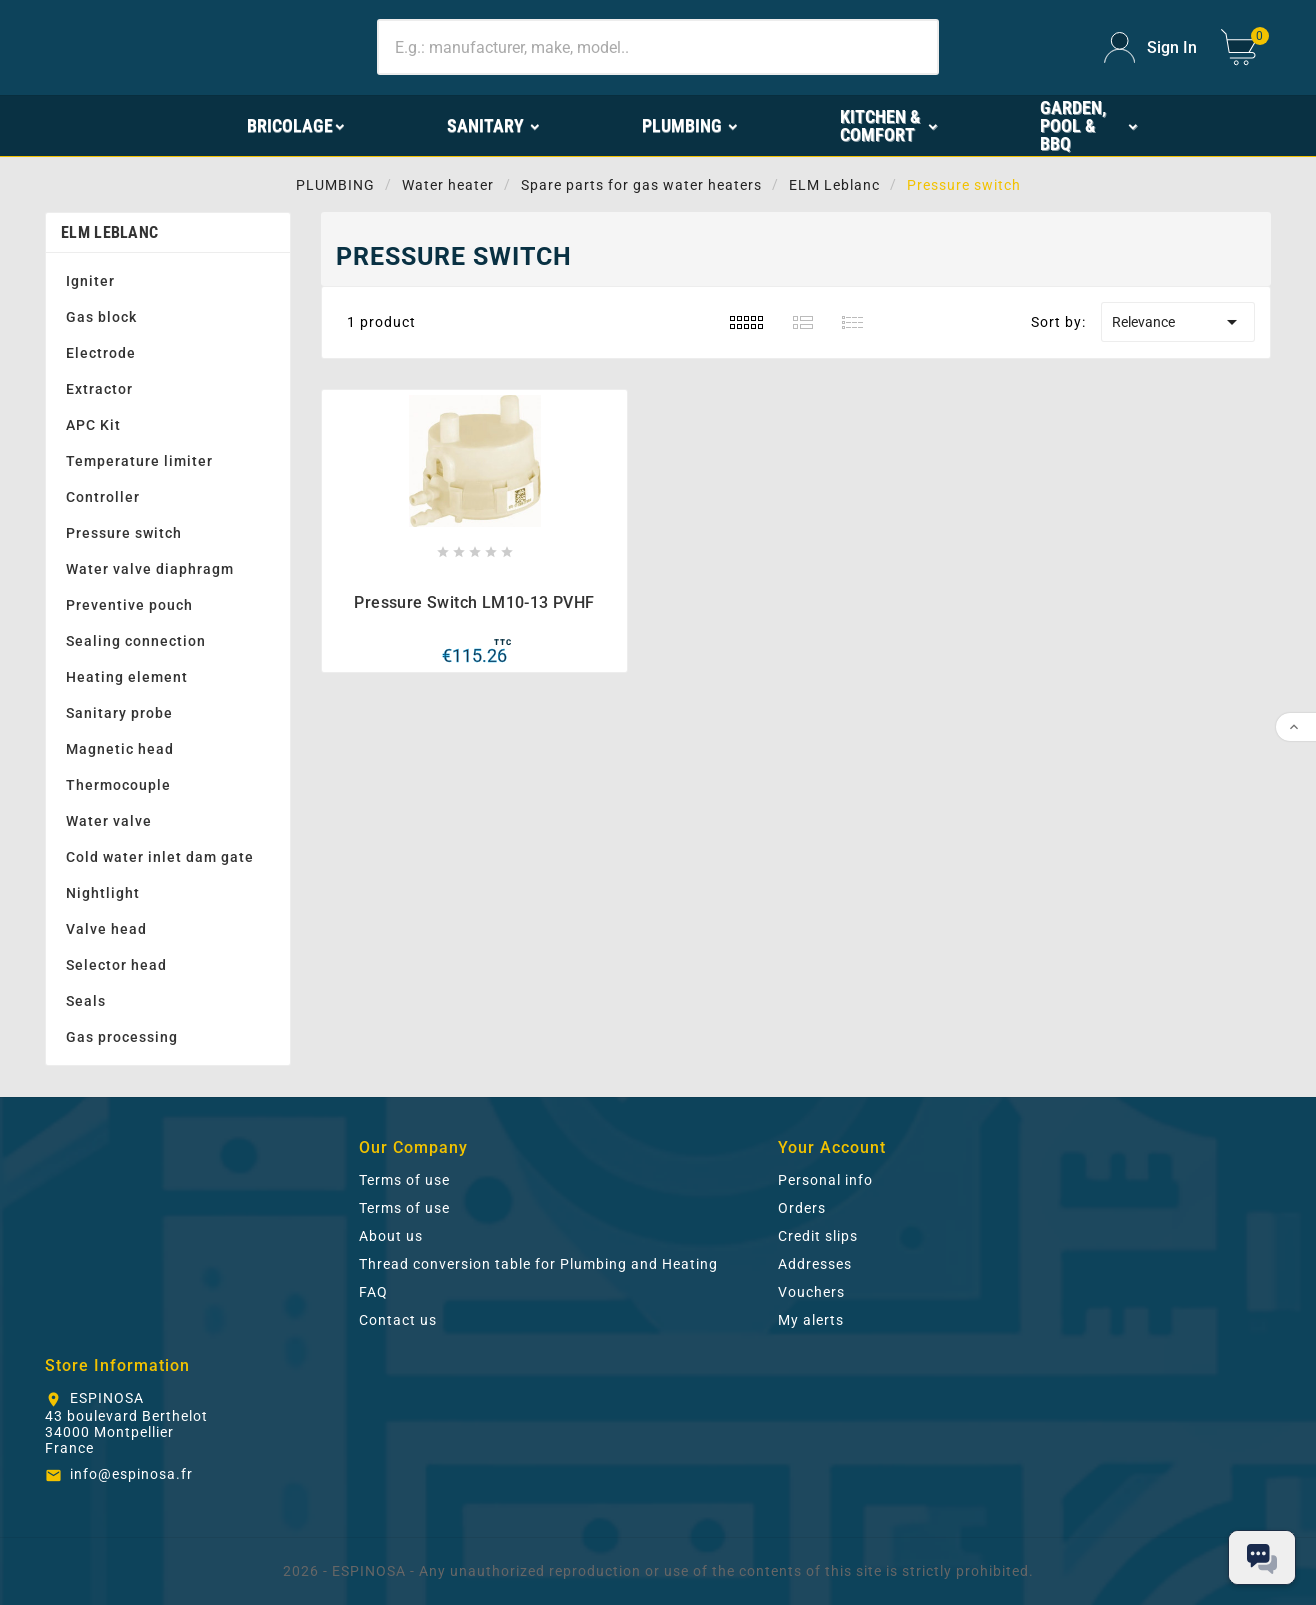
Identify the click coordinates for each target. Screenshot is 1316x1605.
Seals (86, 1001)
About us (391, 1236)
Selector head (116, 965)
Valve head (106, 929)
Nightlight (103, 893)
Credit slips (818, 1236)
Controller (103, 497)
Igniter (90, 281)
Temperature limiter (139, 461)
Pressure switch (124, 533)
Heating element (127, 677)
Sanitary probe (119, 713)
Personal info (825, 1180)
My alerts (811, 1320)
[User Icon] (1150, 47)
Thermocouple (118, 785)
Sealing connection (136, 641)
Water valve (109, 821)
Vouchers (811, 1292)
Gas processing (122, 1037)
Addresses (815, 1264)
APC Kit (93, 425)
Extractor (99, 389)
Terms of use (404, 1180)
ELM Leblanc (109, 232)
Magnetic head (120, 749)
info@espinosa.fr (131, 1474)
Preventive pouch (129, 605)
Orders (802, 1208)
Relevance (1178, 322)
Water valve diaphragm (150, 569)
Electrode (101, 353)
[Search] (658, 47)
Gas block (101, 317)
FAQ (373, 1292)
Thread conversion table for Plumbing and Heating (538, 1264)
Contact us (398, 1320)
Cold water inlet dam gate (160, 857)
